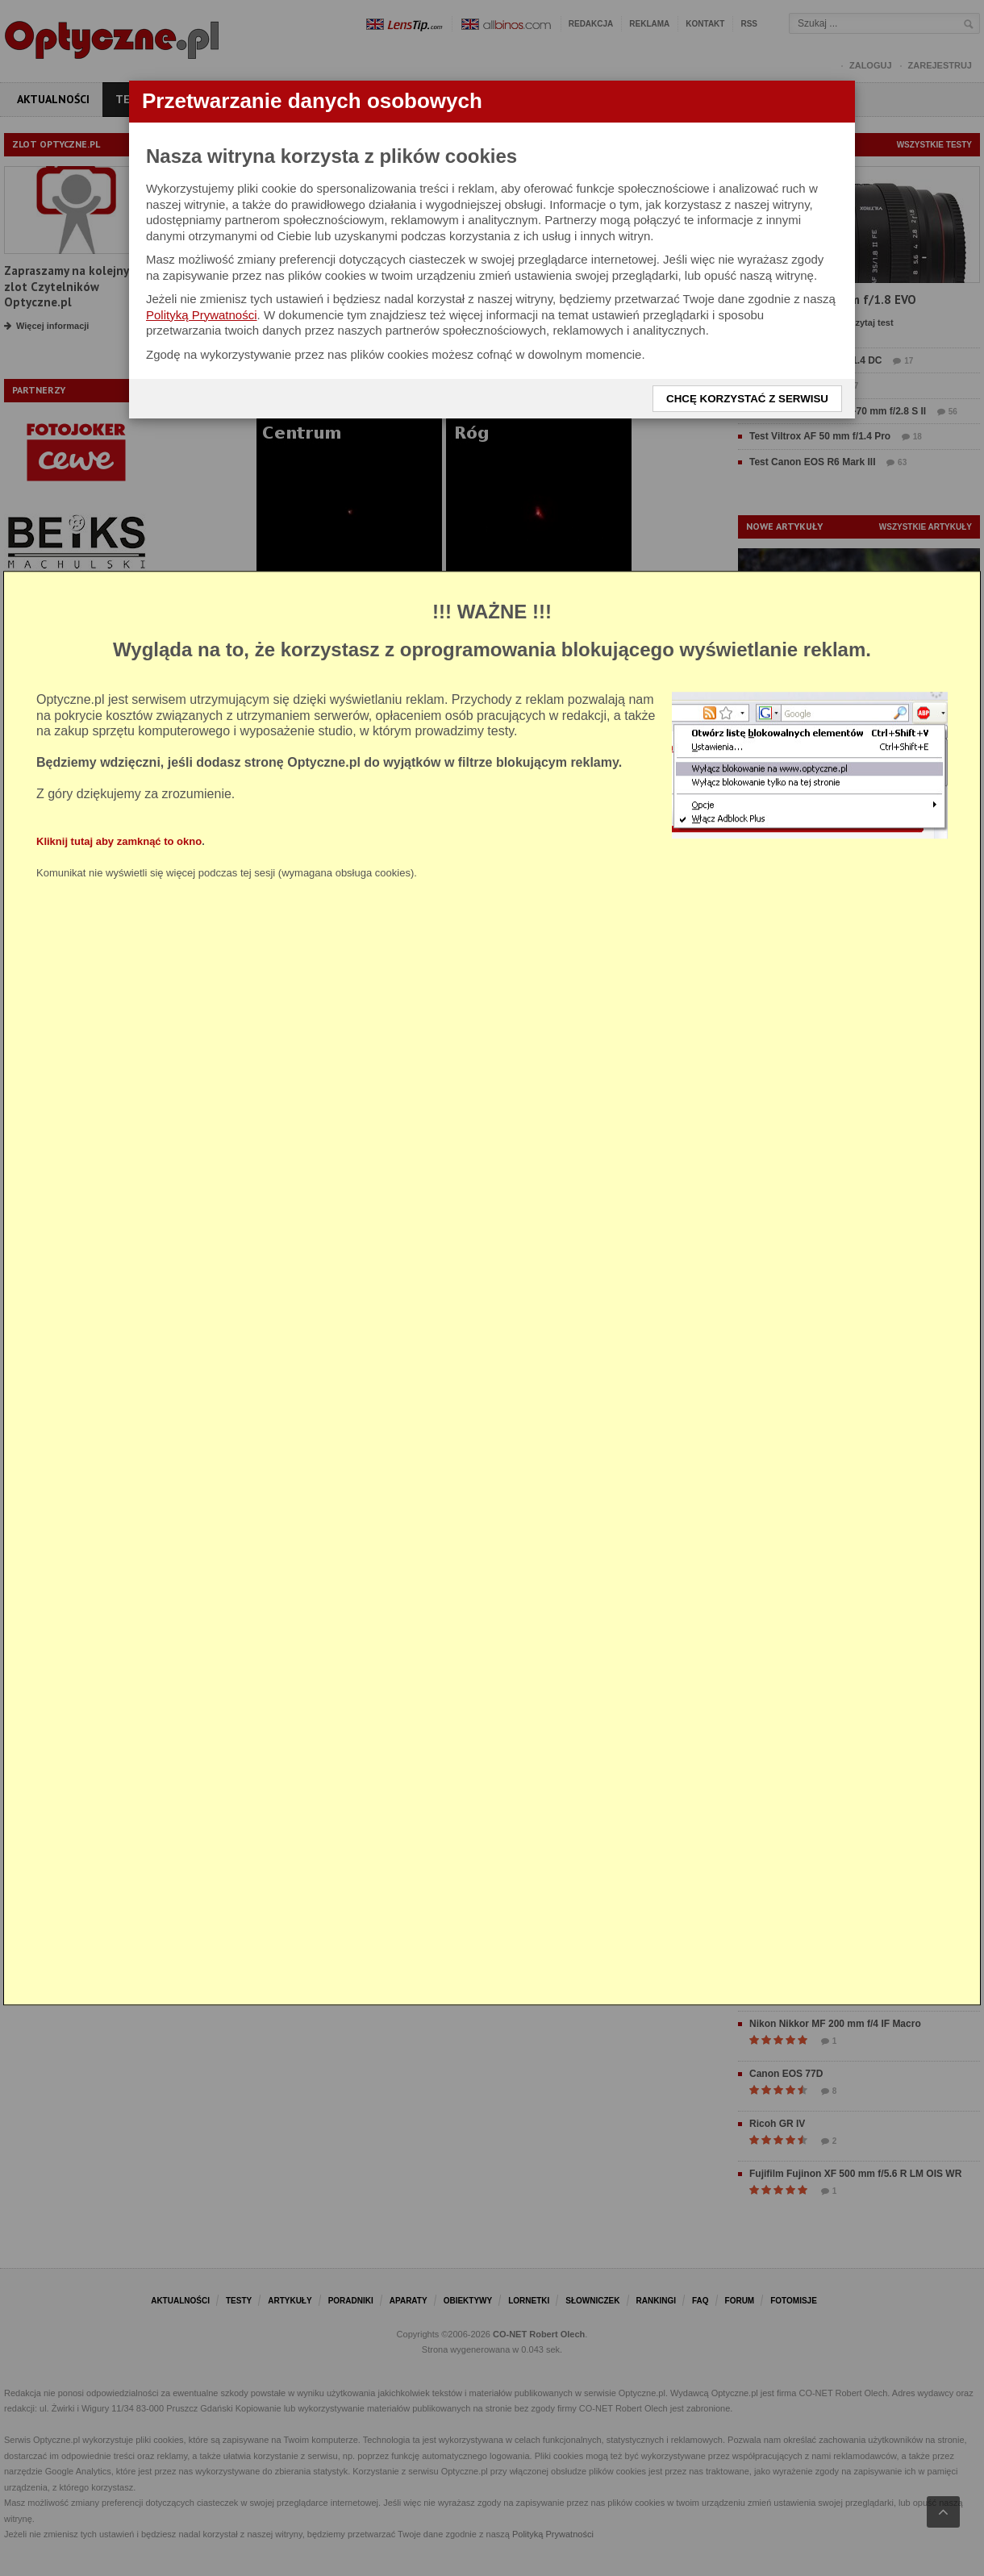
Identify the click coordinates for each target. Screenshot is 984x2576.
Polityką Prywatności (201, 315)
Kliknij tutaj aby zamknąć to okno (119, 841)
